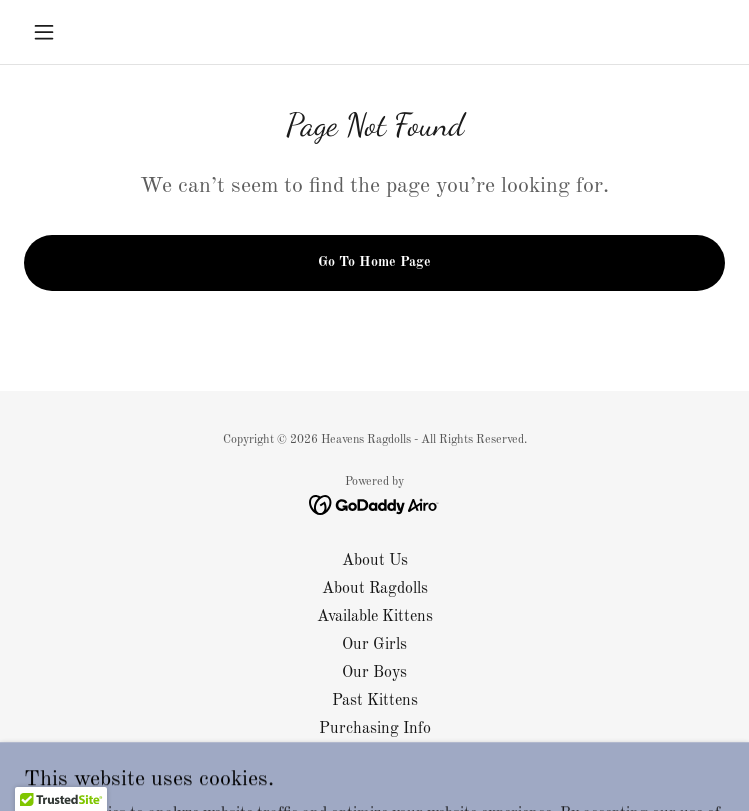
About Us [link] (375, 561)
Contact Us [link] (375, 757)
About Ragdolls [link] (375, 589)
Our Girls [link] (374, 645)
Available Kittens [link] (375, 617)
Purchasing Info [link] (375, 729)
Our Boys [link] (374, 673)
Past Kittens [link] (375, 701)
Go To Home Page (374, 262)
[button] (76, 32)
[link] (374, 505)
